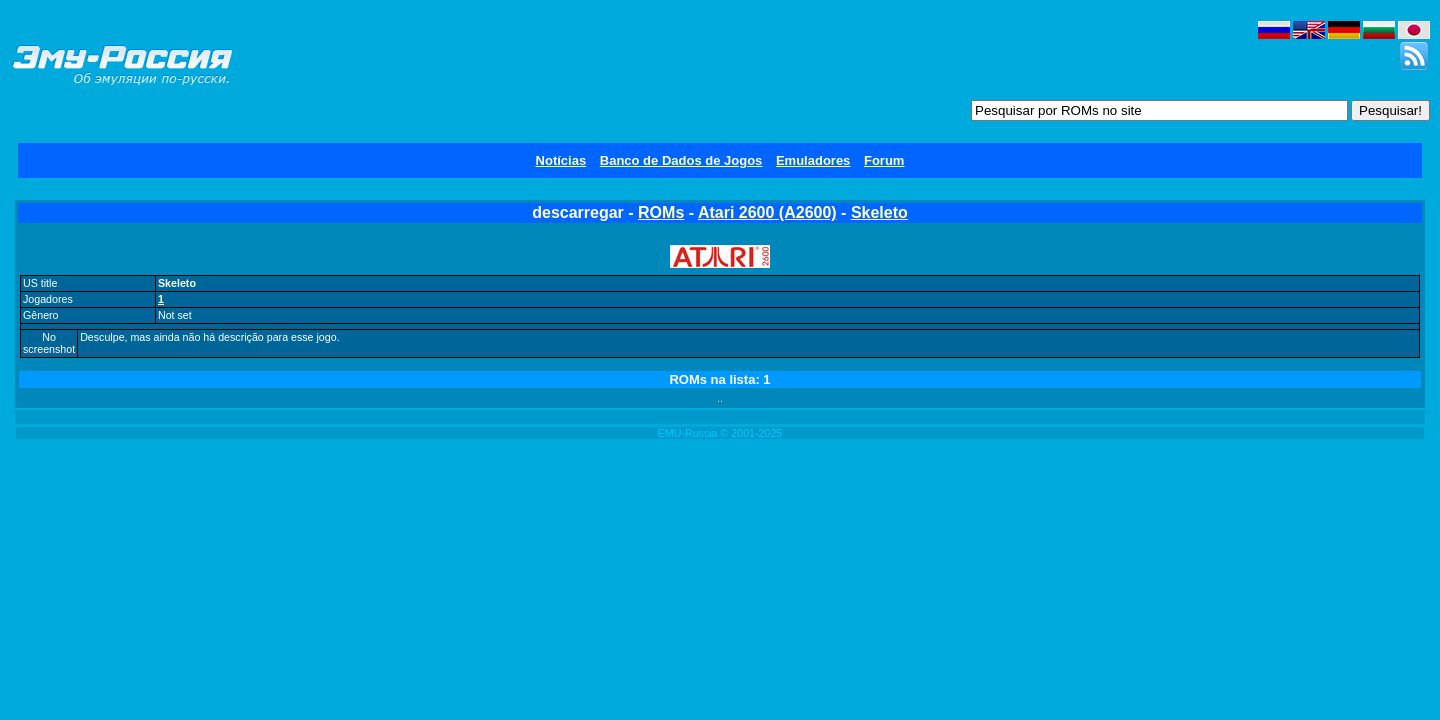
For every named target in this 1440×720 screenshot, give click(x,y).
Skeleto (879, 212)
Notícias (561, 160)
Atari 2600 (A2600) (767, 212)
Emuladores (813, 160)
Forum (884, 160)
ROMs (661, 212)
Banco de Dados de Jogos (681, 160)
